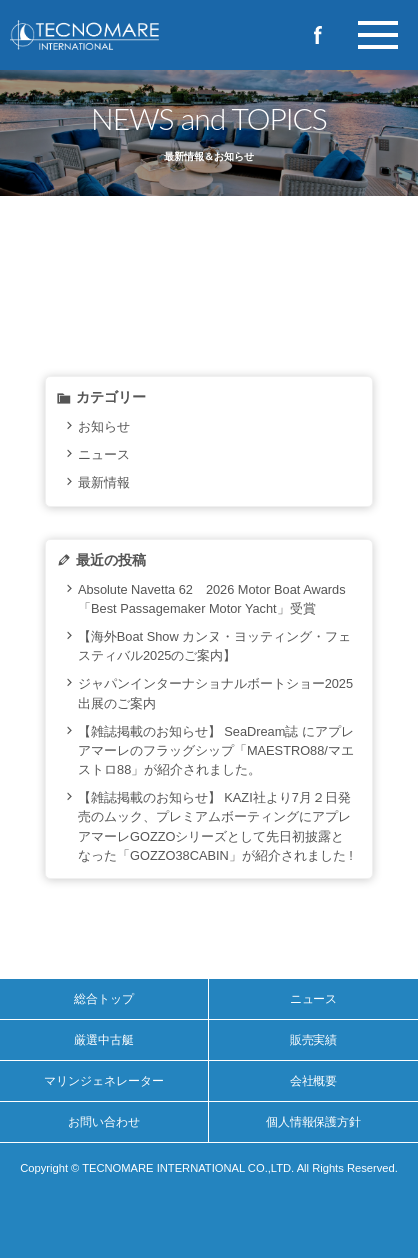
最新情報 (104, 482)
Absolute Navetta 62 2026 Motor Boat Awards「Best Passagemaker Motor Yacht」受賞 (212, 599)
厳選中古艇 (104, 1040)
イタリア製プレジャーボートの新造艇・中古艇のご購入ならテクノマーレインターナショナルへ (120, 35)
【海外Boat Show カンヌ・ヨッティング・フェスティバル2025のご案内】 (214, 646)
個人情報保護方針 (314, 1122)
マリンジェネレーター (104, 1081)
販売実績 (314, 1040)
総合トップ (104, 999)
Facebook (318, 35)
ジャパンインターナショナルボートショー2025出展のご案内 (215, 693)
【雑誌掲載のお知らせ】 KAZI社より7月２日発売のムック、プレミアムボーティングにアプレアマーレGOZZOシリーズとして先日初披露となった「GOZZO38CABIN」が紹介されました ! (215, 826)
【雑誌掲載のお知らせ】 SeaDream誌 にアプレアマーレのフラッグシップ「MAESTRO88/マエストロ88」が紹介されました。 (216, 750)
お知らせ (104, 426)
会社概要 (314, 1081)
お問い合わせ (104, 1122)
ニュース (104, 454)
